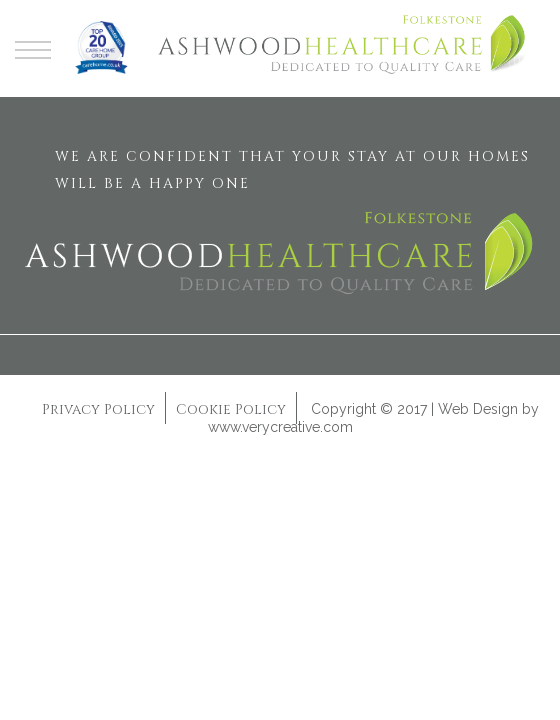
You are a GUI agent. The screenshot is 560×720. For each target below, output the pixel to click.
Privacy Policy (98, 409)
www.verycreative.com (280, 427)
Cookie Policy (231, 409)
